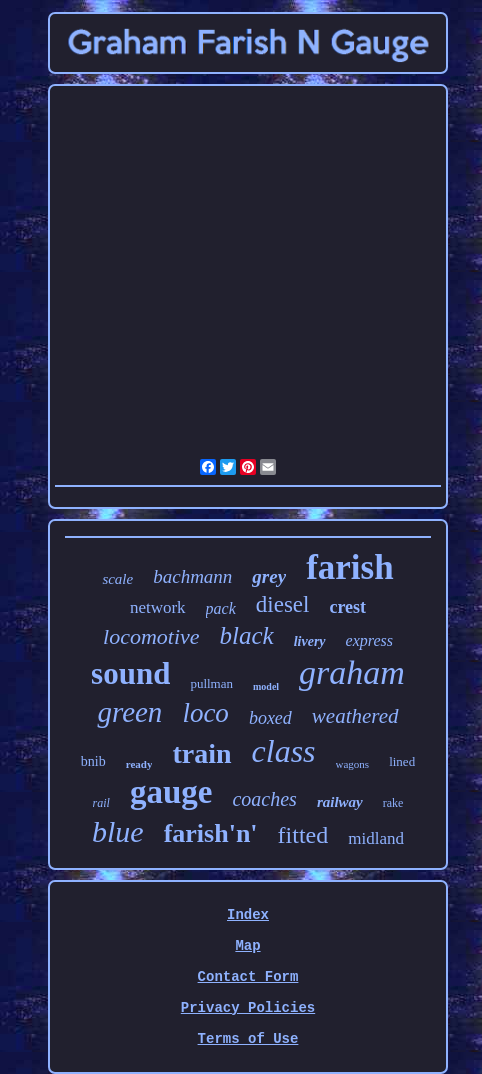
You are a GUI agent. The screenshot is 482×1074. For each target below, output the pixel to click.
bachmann (192, 576)
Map (247, 946)
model (266, 686)
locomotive (151, 636)
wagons (353, 764)
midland (376, 838)
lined (402, 761)
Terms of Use (248, 1039)
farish (350, 567)
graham (352, 672)
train (201, 753)
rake (393, 803)
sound (130, 673)
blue (118, 831)
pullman (211, 683)
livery (310, 641)
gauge (171, 792)
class (284, 751)
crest (347, 607)
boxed (270, 718)
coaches (264, 799)
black (247, 635)
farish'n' (211, 833)
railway (340, 802)
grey (269, 576)
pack (221, 608)
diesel (283, 604)
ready (139, 764)
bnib (93, 761)
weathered (355, 716)
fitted (303, 835)
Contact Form (248, 977)
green (129, 712)
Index (248, 915)
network (158, 607)
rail (101, 803)
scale (117, 579)
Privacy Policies (248, 1008)
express (369, 640)
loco (205, 713)
